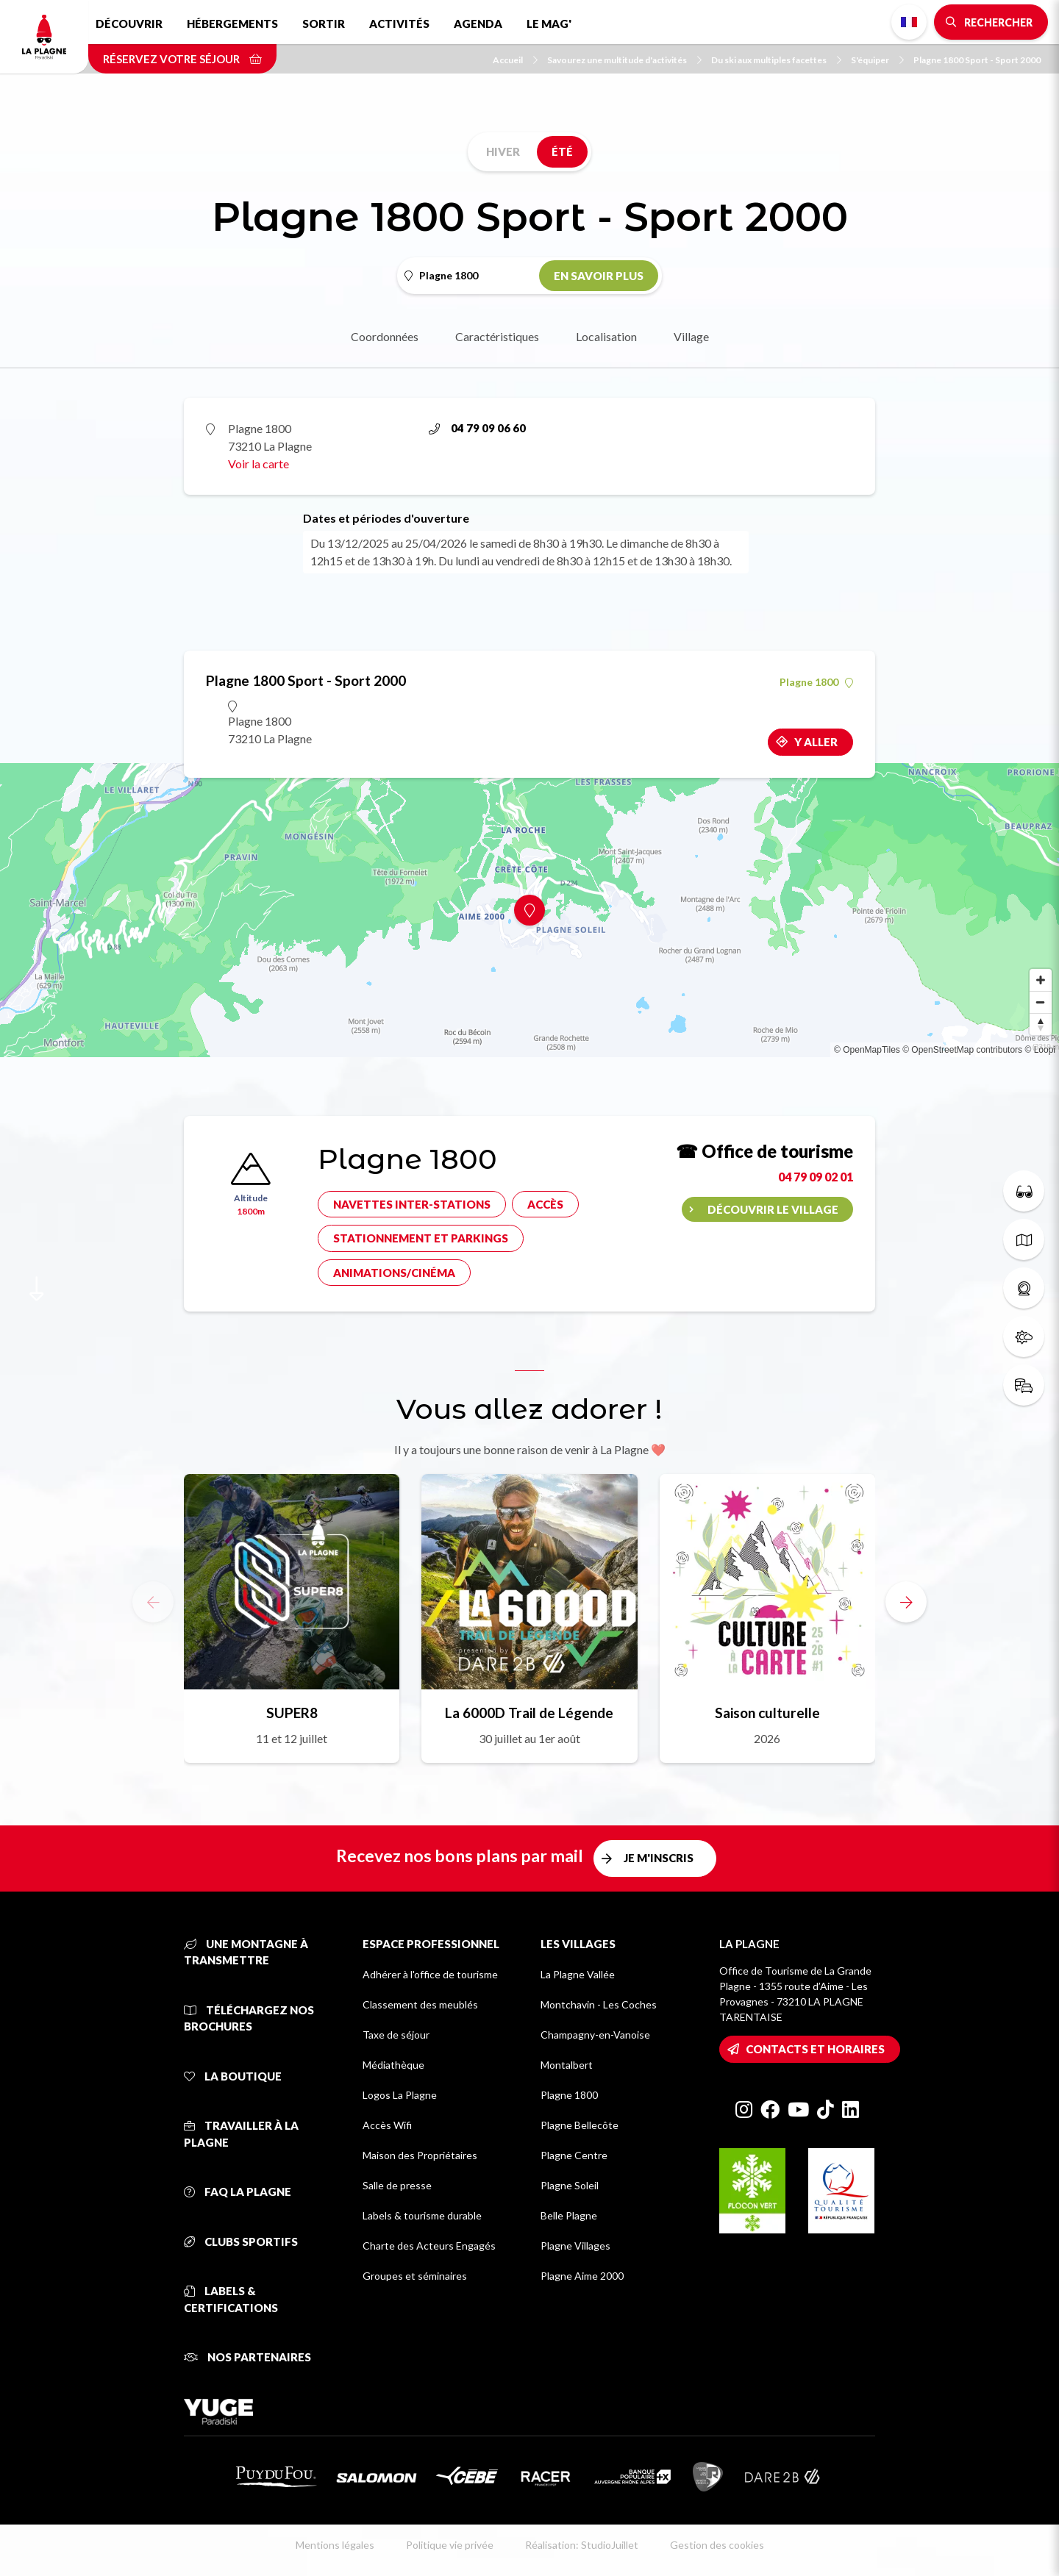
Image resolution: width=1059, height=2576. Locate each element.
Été (562, 151)
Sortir (323, 23)
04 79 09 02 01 (815, 1177)
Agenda (478, 23)
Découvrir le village (772, 1209)
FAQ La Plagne (237, 2191)
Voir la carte (258, 464)
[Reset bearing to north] (1041, 1024)
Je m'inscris (658, 1857)
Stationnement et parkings (420, 1238)
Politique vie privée (449, 2545)
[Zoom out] (1041, 1002)
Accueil (515, 59)
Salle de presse (397, 2185)
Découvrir (129, 23)
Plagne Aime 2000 (582, 2275)
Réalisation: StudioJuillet (581, 2545)
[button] (906, 1601)
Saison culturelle (767, 1712)
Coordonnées (384, 336)
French (909, 22)
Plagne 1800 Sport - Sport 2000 (977, 59)
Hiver (503, 151)
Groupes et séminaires (415, 2275)
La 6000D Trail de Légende (529, 1712)
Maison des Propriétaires (420, 2155)
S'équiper (877, 59)
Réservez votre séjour (182, 58)
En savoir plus (598, 275)
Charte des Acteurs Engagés (429, 2245)
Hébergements (232, 23)
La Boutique (233, 2076)
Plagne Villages (575, 2245)
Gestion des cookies (717, 2545)
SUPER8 (292, 1712)
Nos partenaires (247, 2357)
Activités (399, 23)
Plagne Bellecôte (579, 2125)
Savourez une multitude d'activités (624, 59)
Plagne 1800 (816, 682)
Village (691, 336)
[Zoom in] (1041, 980)
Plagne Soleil (570, 2185)
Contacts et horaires (815, 2049)
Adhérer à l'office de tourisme (430, 1974)
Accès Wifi (387, 2125)
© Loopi (1039, 1050)
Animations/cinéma (394, 1272)
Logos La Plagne (400, 2095)
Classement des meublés (420, 2004)
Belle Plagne (569, 2215)
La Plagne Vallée (578, 1974)
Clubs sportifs (241, 2241)
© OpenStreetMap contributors (962, 1050)
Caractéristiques (497, 336)
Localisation (606, 336)
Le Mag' (549, 23)
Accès (545, 1204)
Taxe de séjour (396, 2034)
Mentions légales (335, 2545)
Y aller (816, 741)
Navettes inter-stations (412, 1204)
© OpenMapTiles (867, 1050)
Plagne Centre (574, 2155)
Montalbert (567, 2064)
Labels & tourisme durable (422, 2215)
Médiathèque (393, 2064)
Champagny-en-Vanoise (595, 2034)
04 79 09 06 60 (477, 427)
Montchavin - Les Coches (599, 2004)
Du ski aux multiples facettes (776, 59)
